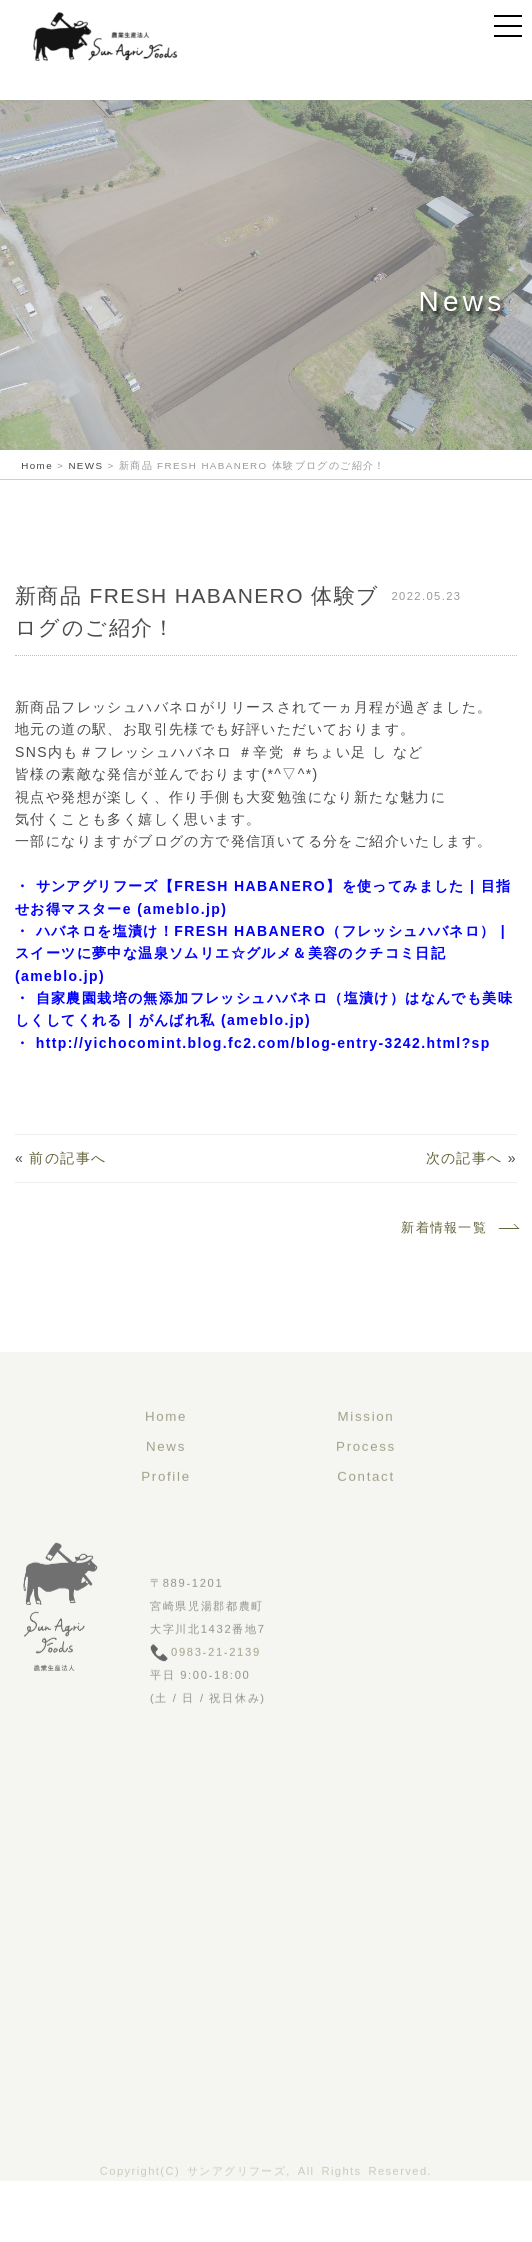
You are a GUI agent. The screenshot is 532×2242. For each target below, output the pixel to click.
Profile (165, 1510)
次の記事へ (464, 1158)
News (166, 1480)
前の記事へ (67, 1158)
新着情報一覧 (459, 1228)
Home (166, 1450)
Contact (366, 1510)
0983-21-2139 (216, 1686)
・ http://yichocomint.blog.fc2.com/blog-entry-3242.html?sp (253, 1043)
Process (366, 1480)
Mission (366, 1450)
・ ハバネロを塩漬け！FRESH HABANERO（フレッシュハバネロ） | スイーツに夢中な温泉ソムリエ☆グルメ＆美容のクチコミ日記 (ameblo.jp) (260, 953)
